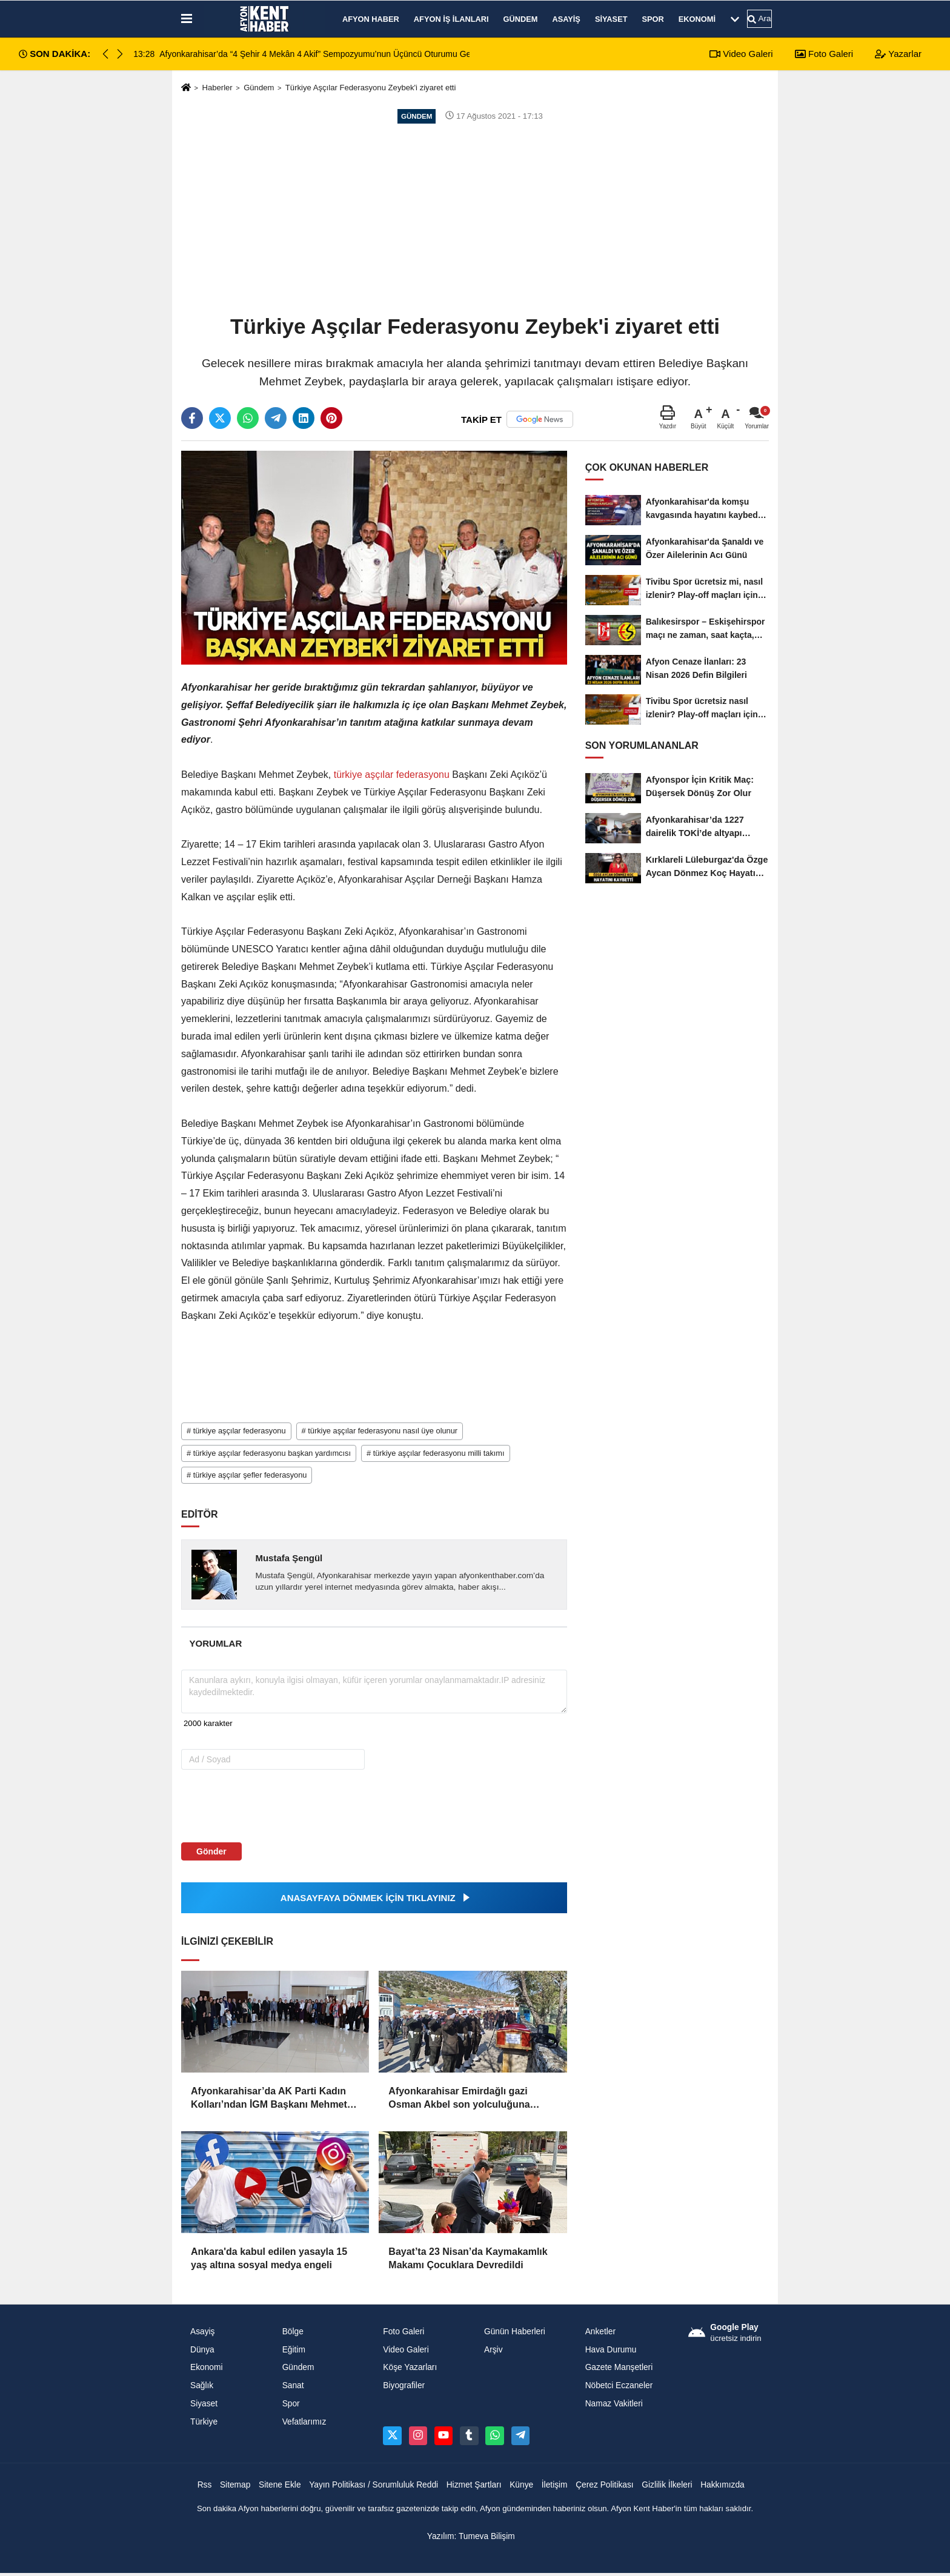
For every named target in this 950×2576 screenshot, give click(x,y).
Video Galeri (740, 53)
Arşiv (493, 2349)
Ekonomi (697, 19)
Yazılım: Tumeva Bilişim (471, 2536)
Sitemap (235, 2484)
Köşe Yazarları (410, 2367)
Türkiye (204, 2421)
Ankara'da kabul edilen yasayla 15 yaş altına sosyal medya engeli (269, 2258)
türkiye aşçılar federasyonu (391, 774)
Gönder (211, 1851)
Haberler (217, 87)
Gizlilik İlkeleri (667, 2484)
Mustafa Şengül (288, 1558)
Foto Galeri (824, 53)
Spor (653, 19)
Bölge (293, 2331)
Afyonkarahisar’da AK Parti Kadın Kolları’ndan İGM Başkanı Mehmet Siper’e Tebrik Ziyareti (269, 2099)
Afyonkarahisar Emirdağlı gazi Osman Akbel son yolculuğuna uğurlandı (459, 2099)
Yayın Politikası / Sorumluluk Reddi (373, 2484)
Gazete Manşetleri (619, 2367)
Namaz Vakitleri (614, 2403)
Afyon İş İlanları (451, 19)
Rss (205, 2484)
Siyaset (611, 19)
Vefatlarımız (304, 2421)
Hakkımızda (722, 2484)
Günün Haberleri (514, 2331)
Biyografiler (404, 2385)
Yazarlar (898, 53)
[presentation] (258, 1805)
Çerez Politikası (605, 2484)
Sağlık (201, 2385)
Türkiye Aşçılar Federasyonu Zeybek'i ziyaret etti (370, 87)
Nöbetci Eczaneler (619, 2385)
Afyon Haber (370, 19)
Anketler (600, 2331)
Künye (521, 2484)
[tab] (215, 1643)
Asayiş (566, 19)
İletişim (555, 2484)
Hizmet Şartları (474, 2484)
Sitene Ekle (280, 2484)
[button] (120, 54)
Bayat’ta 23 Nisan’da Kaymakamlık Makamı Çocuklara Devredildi (467, 2258)
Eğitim (293, 2349)
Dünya (202, 2349)
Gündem (520, 19)
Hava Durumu (611, 2349)
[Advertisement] (475, 218)
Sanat (293, 2385)
